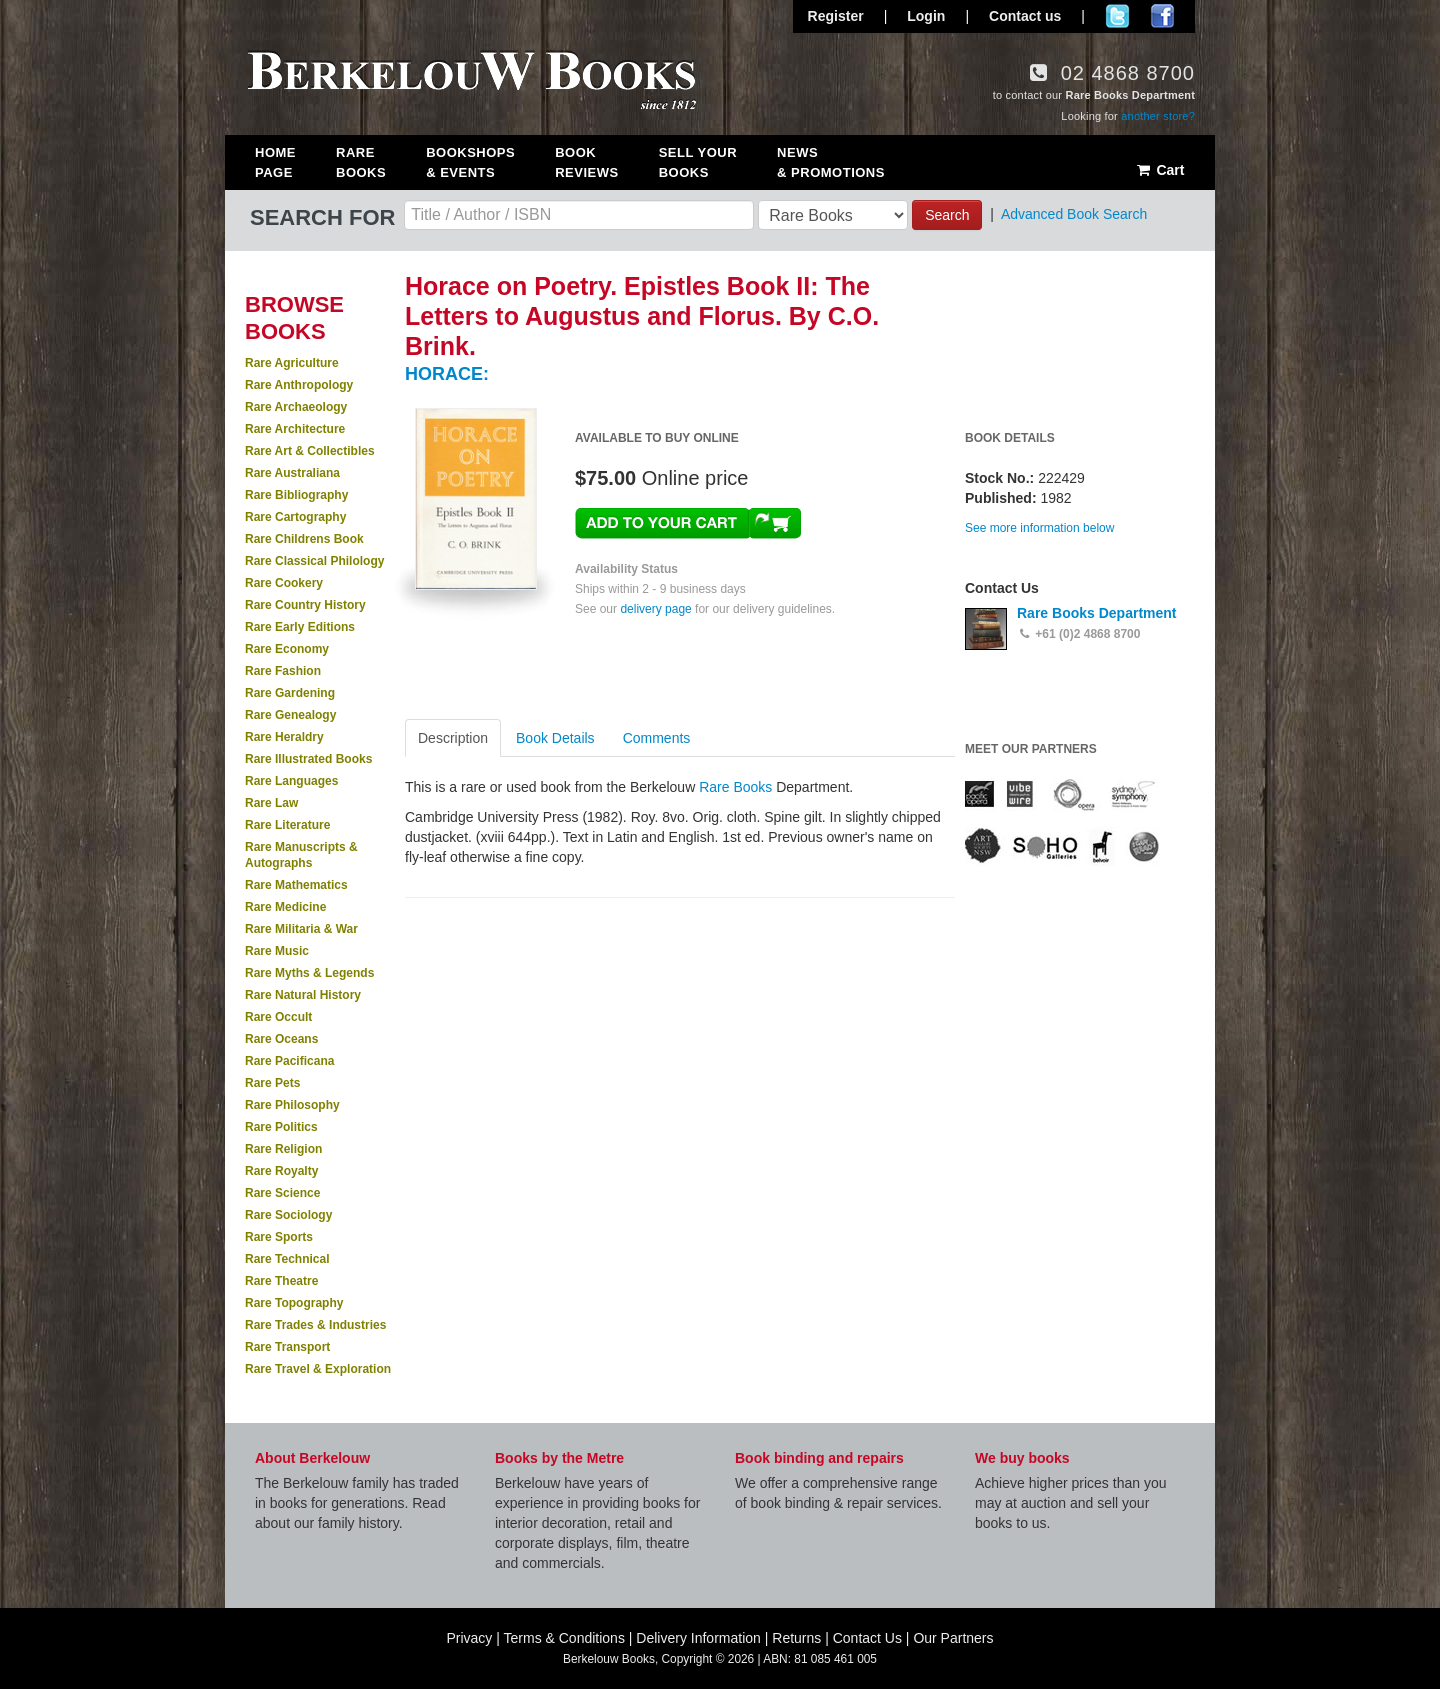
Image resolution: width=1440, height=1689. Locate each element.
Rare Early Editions (300, 627)
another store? (1158, 116)
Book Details (555, 738)
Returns (796, 1638)
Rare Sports (279, 1237)
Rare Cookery (284, 583)
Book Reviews (586, 162)
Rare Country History (305, 605)
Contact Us (867, 1638)
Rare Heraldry (284, 737)
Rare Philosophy (292, 1105)
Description (453, 738)
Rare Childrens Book (304, 539)
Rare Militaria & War (301, 929)
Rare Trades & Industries (315, 1325)
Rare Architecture (295, 429)
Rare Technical (287, 1259)
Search (947, 215)
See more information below (1039, 528)
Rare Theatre (281, 1281)
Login (926, 16)
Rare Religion (283, 1149)
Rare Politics (281, 1127)
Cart (1159, 170)
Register (836, 16)
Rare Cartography (295, 517)
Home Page (275, 162)
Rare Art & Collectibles (310, 451)
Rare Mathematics (296, 885)
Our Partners (953, 1638)
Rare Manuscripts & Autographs (301, 855)
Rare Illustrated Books (308, 759)
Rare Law (271, 803)
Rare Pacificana (289, 1061)
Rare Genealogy (290, 715)
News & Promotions (831, 162)
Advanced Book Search (1074, 214)
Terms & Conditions (564, 1638)
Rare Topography (294, 1303)
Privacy (469, 1638)
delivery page (655, 609)
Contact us (1025, 16)
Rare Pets (272, 1083)
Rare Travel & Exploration (318, 1369)
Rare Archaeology (296, 407)
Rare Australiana (292, 473)
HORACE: (447, 374)
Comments (657, 738)
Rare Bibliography (296, 495)
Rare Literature (287, 825)
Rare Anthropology (299, 385)
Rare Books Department (1097, 613)
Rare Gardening (290, 693)
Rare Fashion (283, 671)
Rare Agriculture (292, 363)
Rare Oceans (281, 1039)
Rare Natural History (303, 995)
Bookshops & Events (470, 162)
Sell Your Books (698, 162)
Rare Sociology (288, 1215)
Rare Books (361, 162)
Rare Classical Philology (314, 561)
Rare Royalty (281, 1171)
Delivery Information (698, 1638)
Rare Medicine (285, 907)
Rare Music (277, 951)
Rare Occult (278, 1017)
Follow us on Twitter (1117, 16)
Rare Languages (291, 781)
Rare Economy (287, 649)
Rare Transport (287, 1347)
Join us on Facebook (1162, 16)
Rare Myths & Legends (309, 973)
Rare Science (282, 1193)
